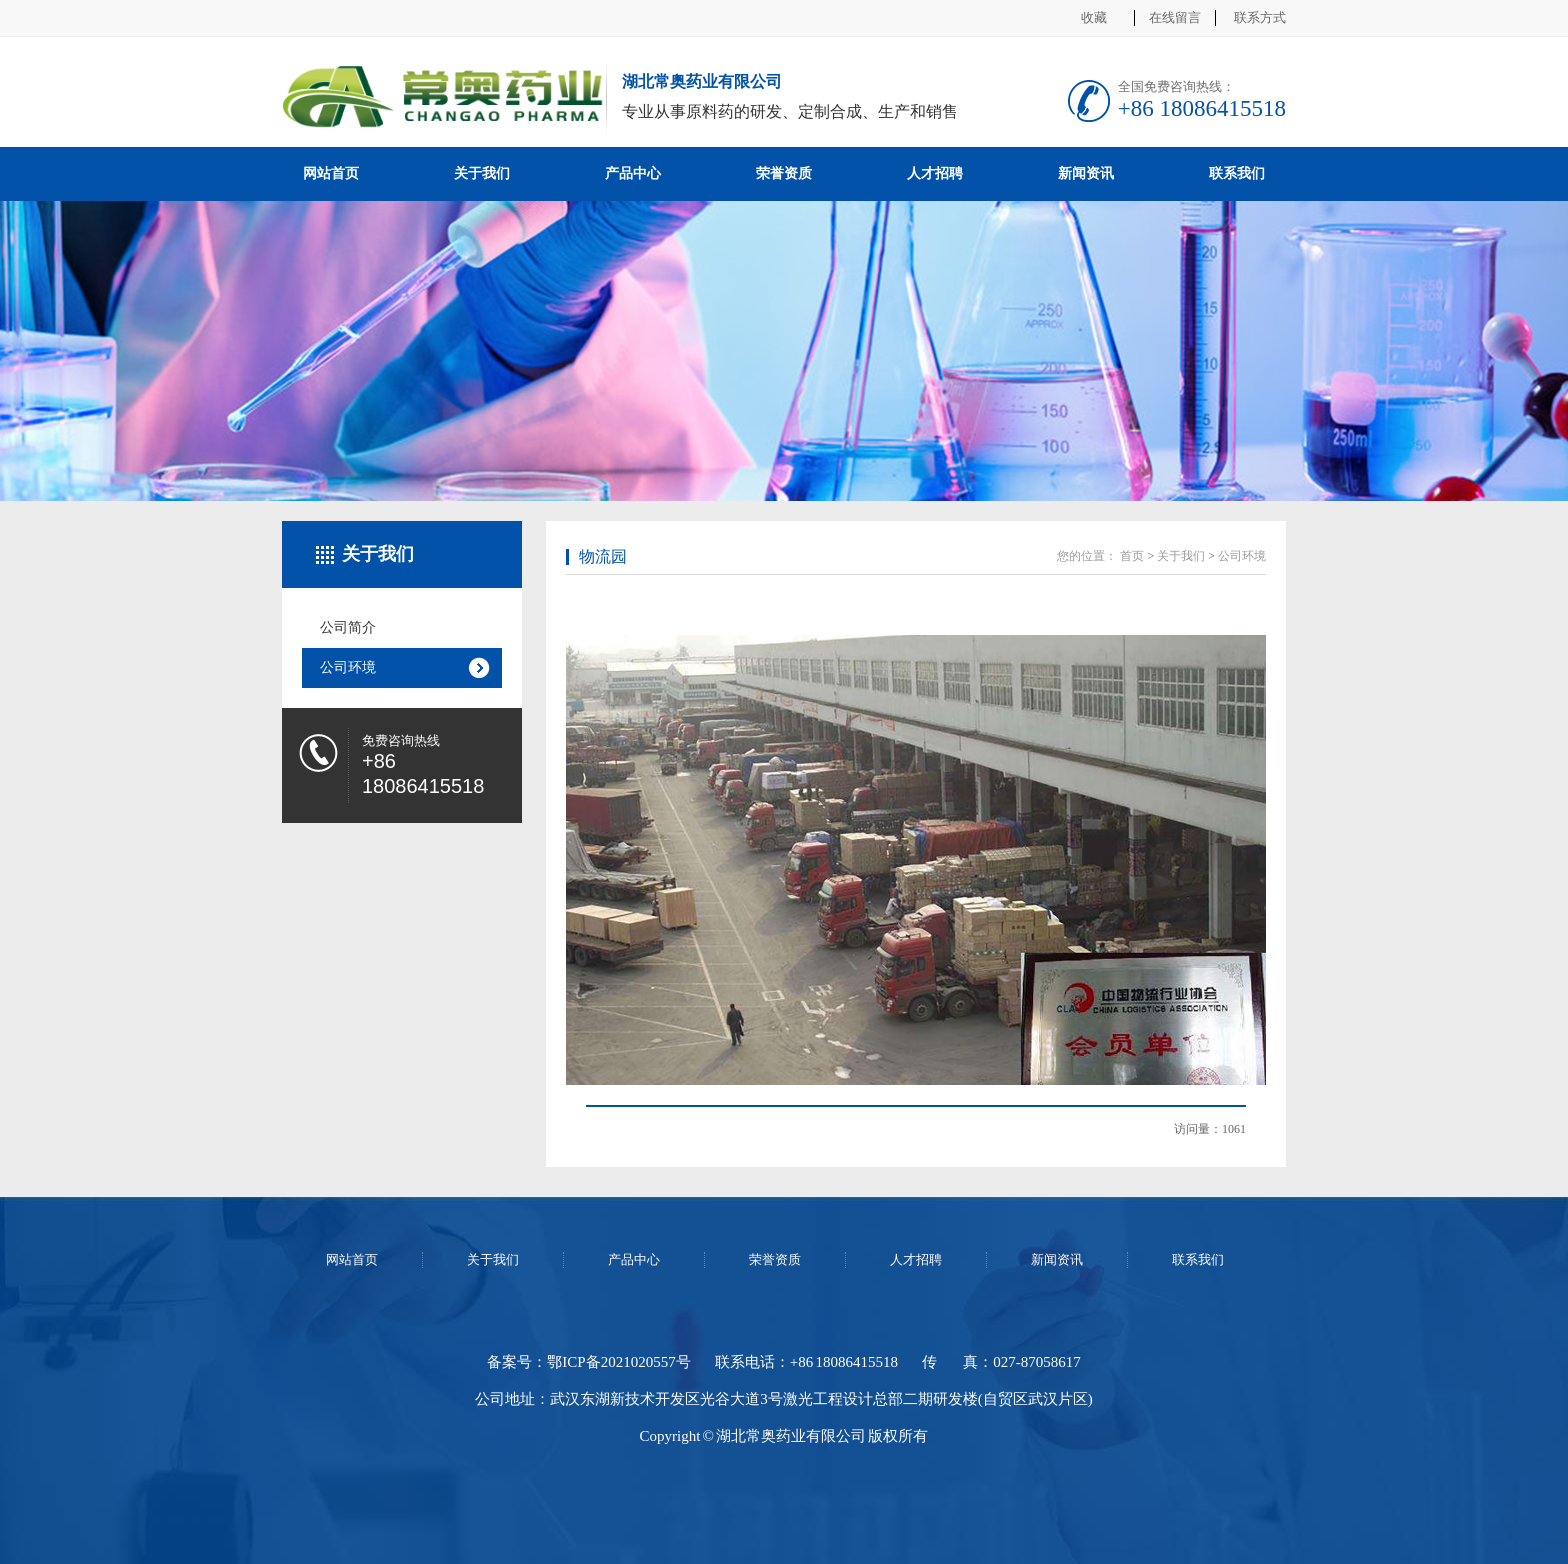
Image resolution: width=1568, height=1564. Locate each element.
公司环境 (348, 667)
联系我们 (1237, 173)
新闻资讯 (1086, 173)
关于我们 (482, 173)
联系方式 (1260, 17)
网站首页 (331, 173)
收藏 (1094, 17)
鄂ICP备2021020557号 (618, 1362)
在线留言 (1175, 17)
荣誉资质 (784, 173)
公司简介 (348, 627)
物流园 (603, 556)
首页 (1132, 556)
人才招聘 (935, 173)
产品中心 (633, 173)
